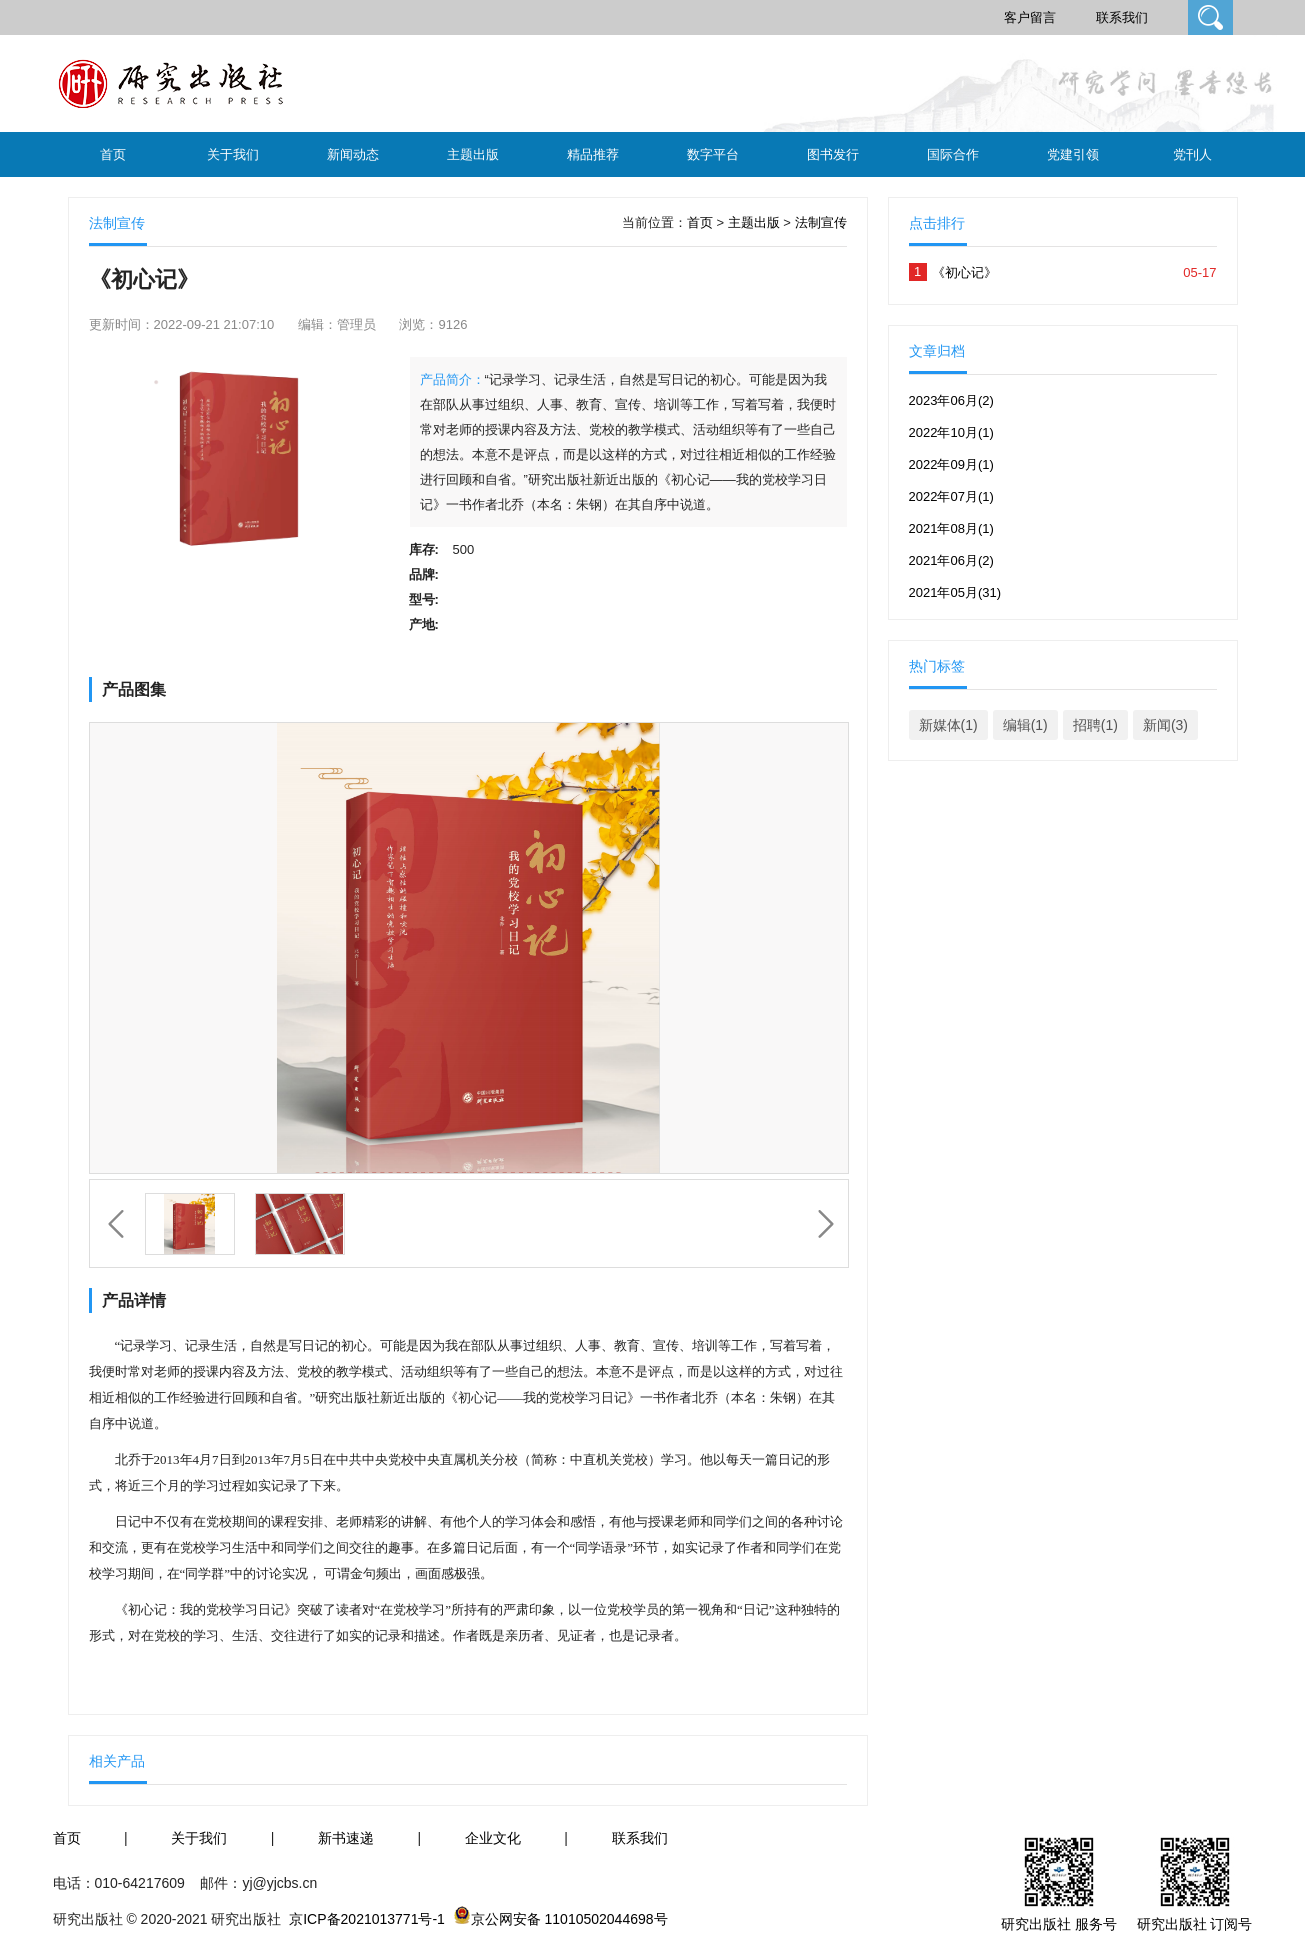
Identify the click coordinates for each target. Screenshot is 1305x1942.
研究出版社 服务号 (1059, 1924)
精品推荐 (593, 154)
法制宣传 (821, 222)
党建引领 (1073, 154)
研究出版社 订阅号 (1195, 1924)
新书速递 (346, 1838)
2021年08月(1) (951, 528)
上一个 (116, 1224)
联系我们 (1122, 17)
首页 (113, 154)
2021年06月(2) (951, 560)
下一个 (826, 1224)
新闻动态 (353, 154)
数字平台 (713, 154)
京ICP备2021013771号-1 (367, 1919)
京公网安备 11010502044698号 (569, 1919)
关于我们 (233, 154)
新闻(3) (1165, 725)
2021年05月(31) (955, 592)
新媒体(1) (948, 725)
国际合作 (953, 154)
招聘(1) (1095, 725)
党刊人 (1192, 154)
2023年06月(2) (951, 400)
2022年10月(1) (951, 432)
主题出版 (473, 154)
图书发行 (833, 154)
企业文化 (493, 1838)
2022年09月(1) (951, 464)
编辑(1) (1025, 725)
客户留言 (1030, 17)
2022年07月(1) (951, 496)
